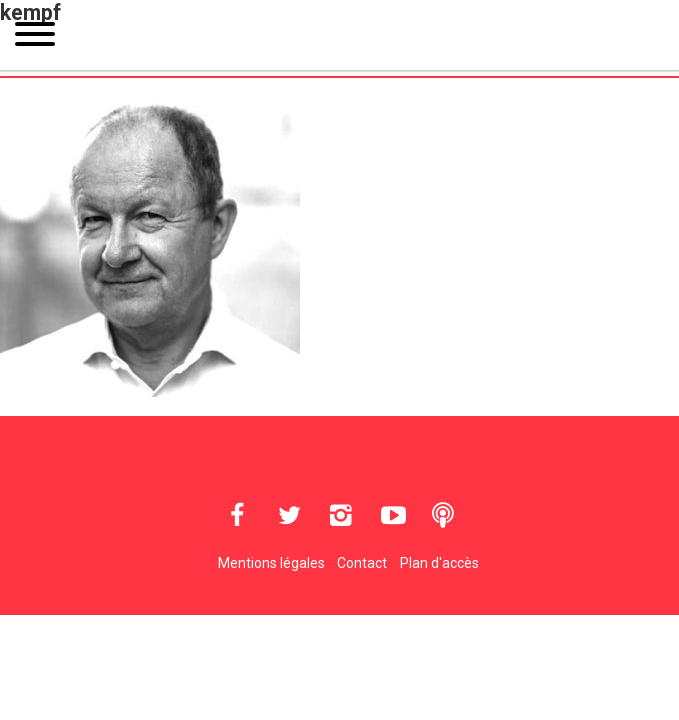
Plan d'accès (439, 563)
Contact (362, 563)
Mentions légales (271, 563)
